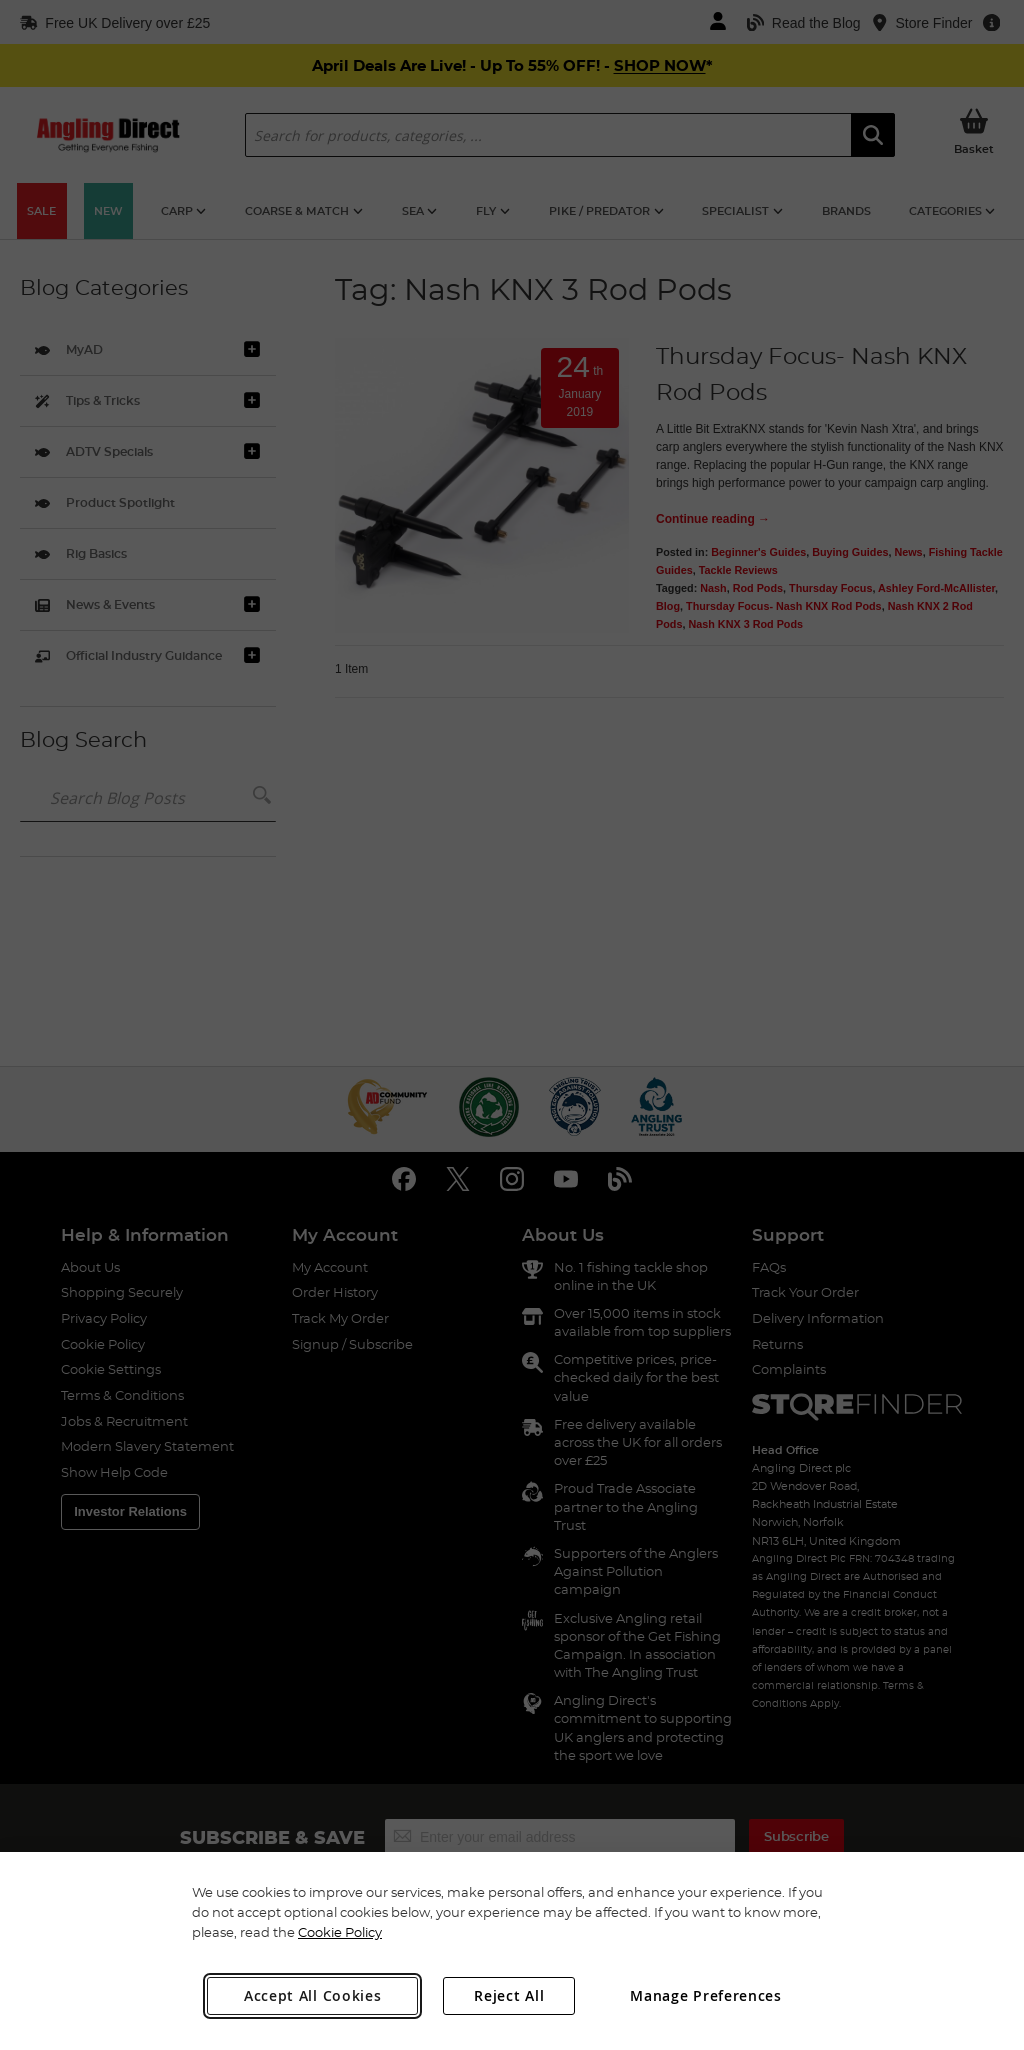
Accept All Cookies (313, 1995)
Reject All (509, 1995)
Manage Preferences (706, 1995)
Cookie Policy (340, 1932)
